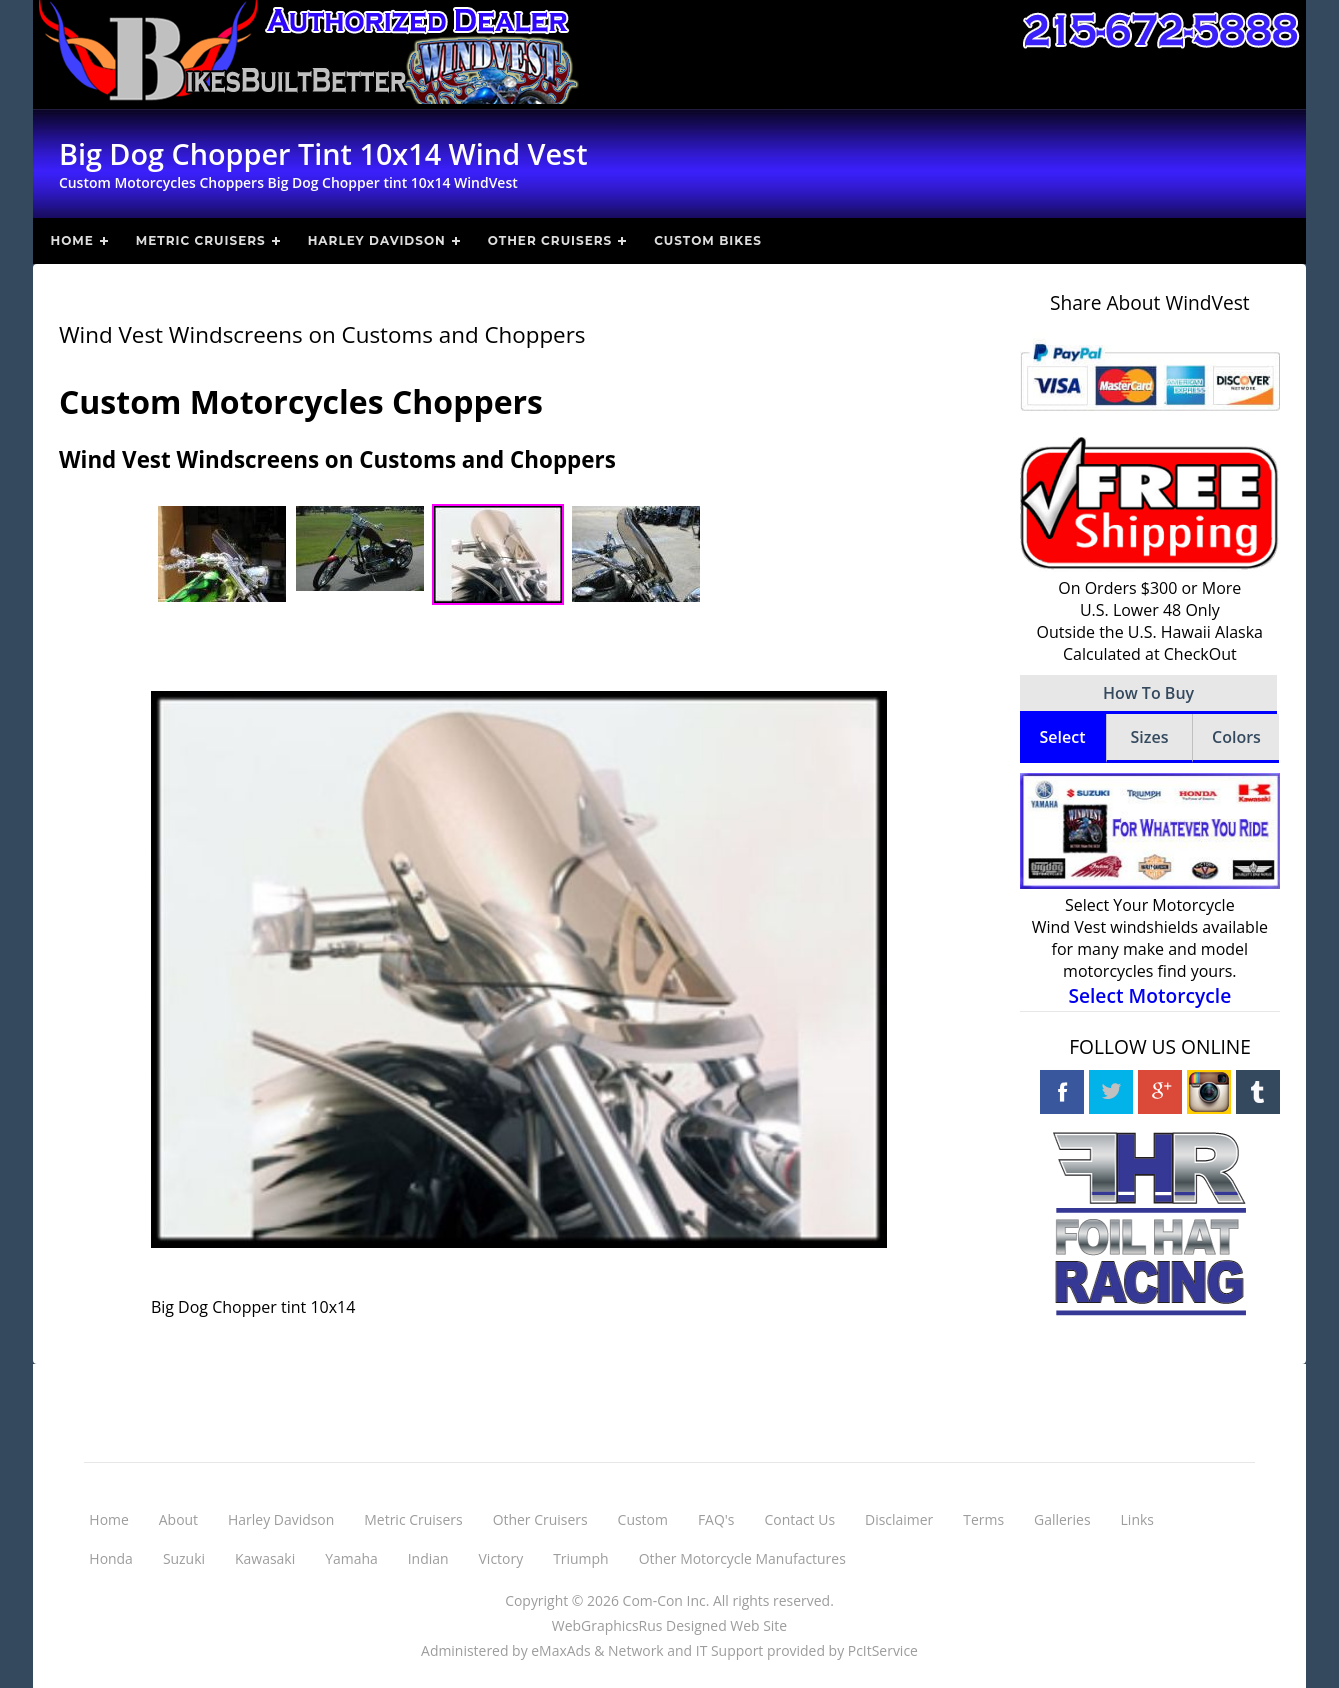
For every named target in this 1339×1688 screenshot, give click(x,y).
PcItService (883, 1650)
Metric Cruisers (201, 240)
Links (1137, 1519)
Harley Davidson (377, 240)
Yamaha (351, 1558)
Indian (428, 1558)
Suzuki (184, 1558)
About (178, 1519)
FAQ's (716, 1519)
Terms (983, 1519)
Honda (111, 1558)
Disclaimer (899, 1519)
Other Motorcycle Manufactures (742, 1558)
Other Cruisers (550, 240)
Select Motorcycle (1149, 995)
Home (71, 240)
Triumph (580, 1558)
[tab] (1063, 738)
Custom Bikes (708, 240)
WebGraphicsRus (607, 1625)
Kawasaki (265, 1558)
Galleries (1062, 1519)
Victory (501, 1558)
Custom (643, 1519)
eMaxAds (560, 1650)
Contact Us (799, 1519)
